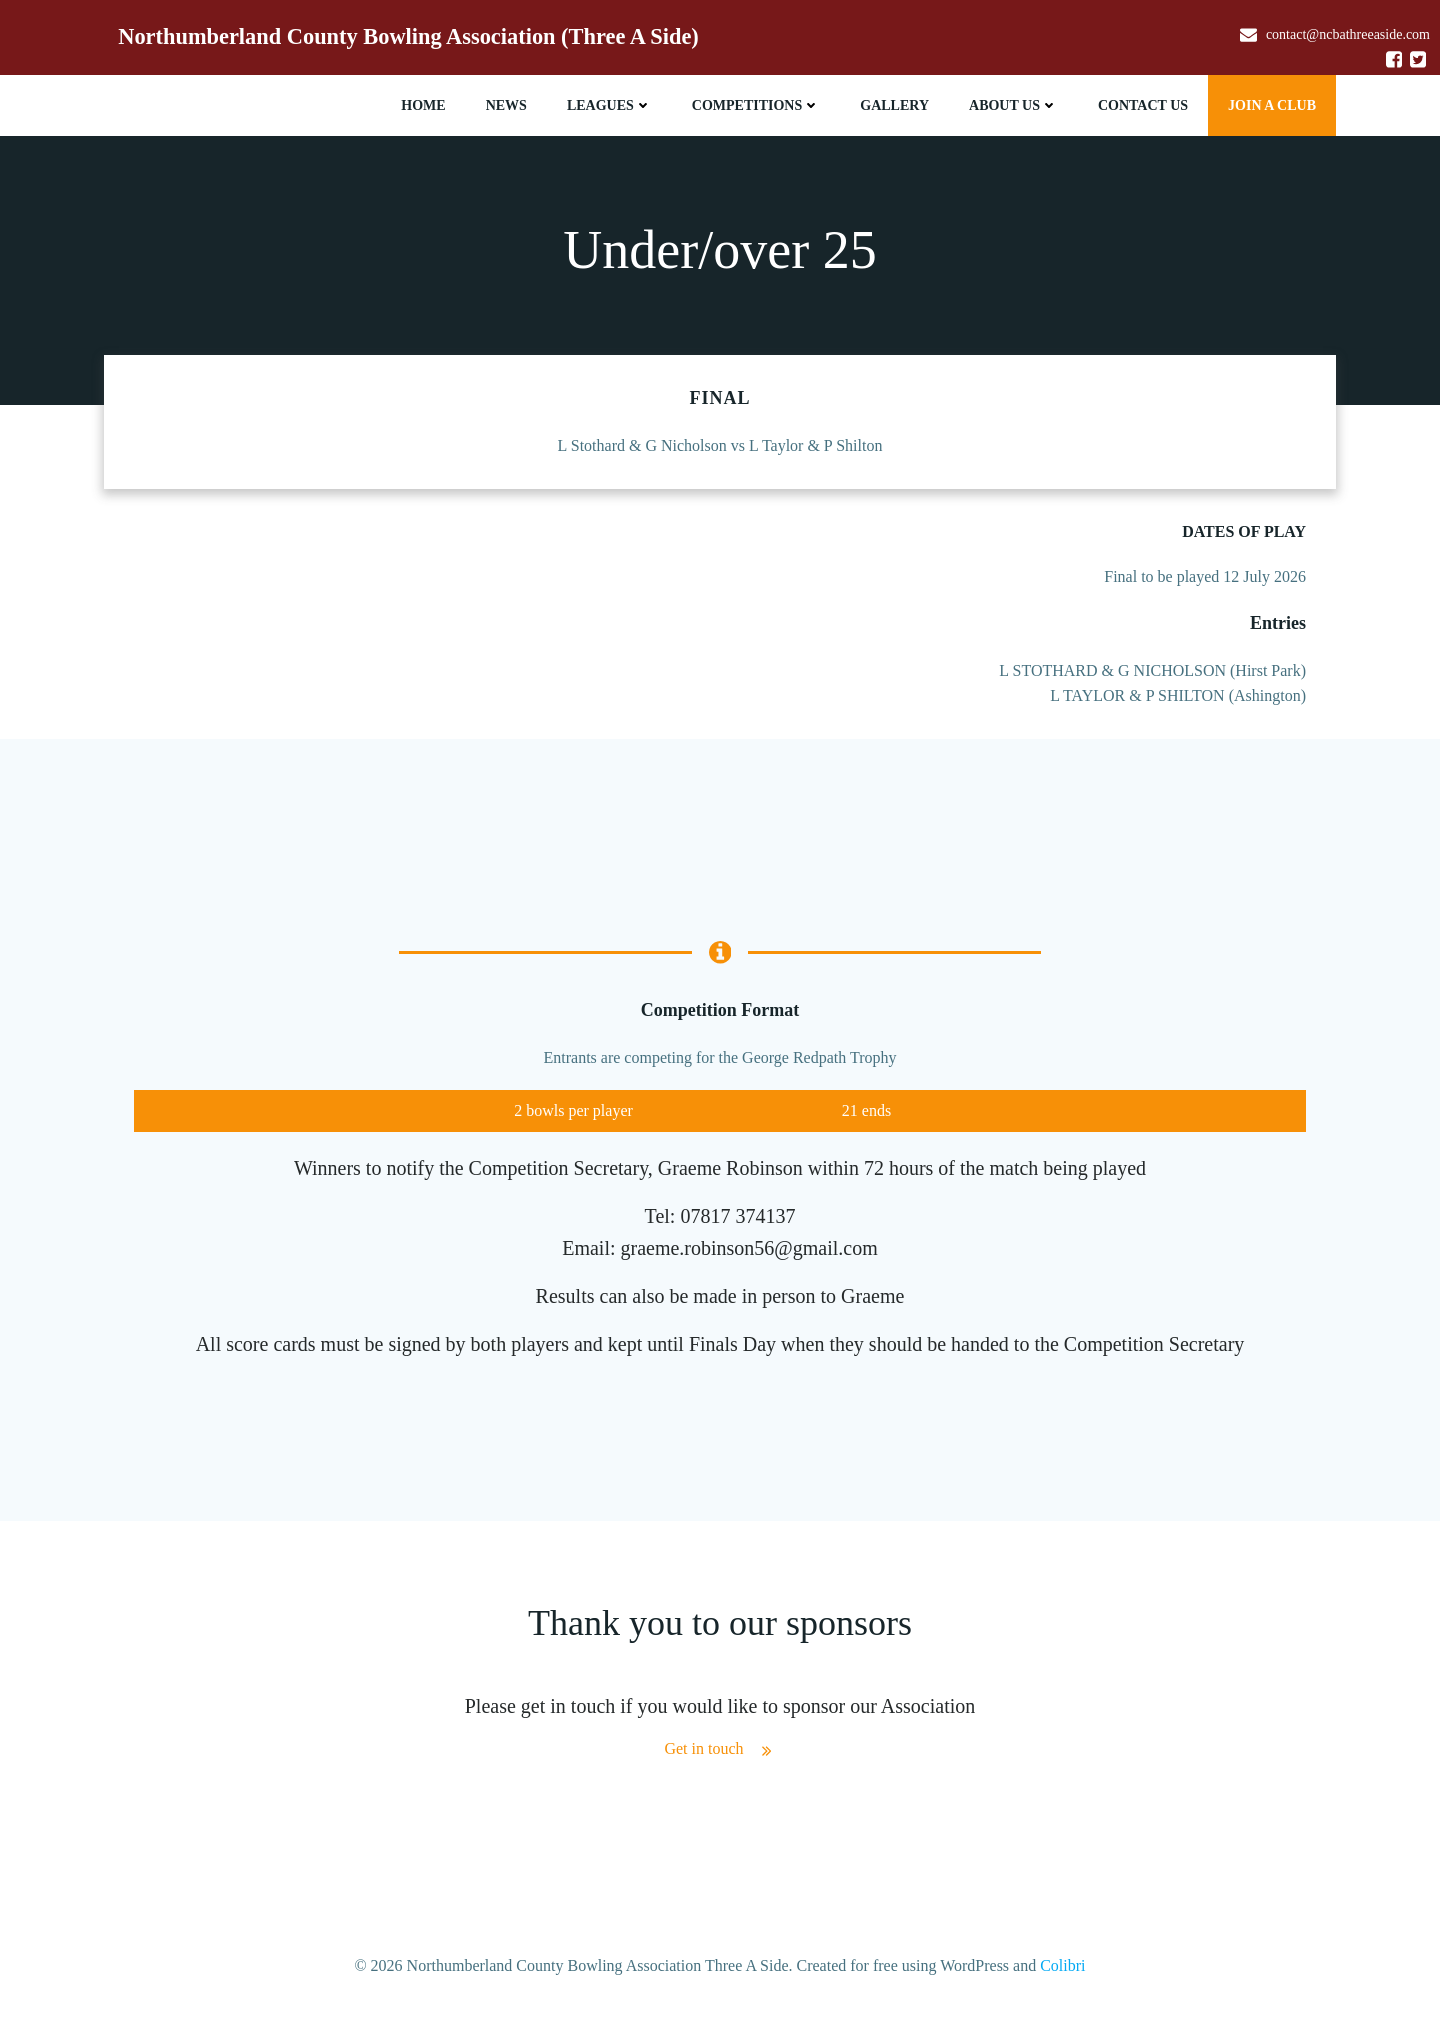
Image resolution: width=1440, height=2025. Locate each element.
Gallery (894, 105)
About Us (1013, 105)
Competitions (756, 105)
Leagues (609, 105)
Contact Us (1143, 105)
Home (423, 105)
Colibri (1062, 1965)
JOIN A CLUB (1272, 105)
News (506, 105)
